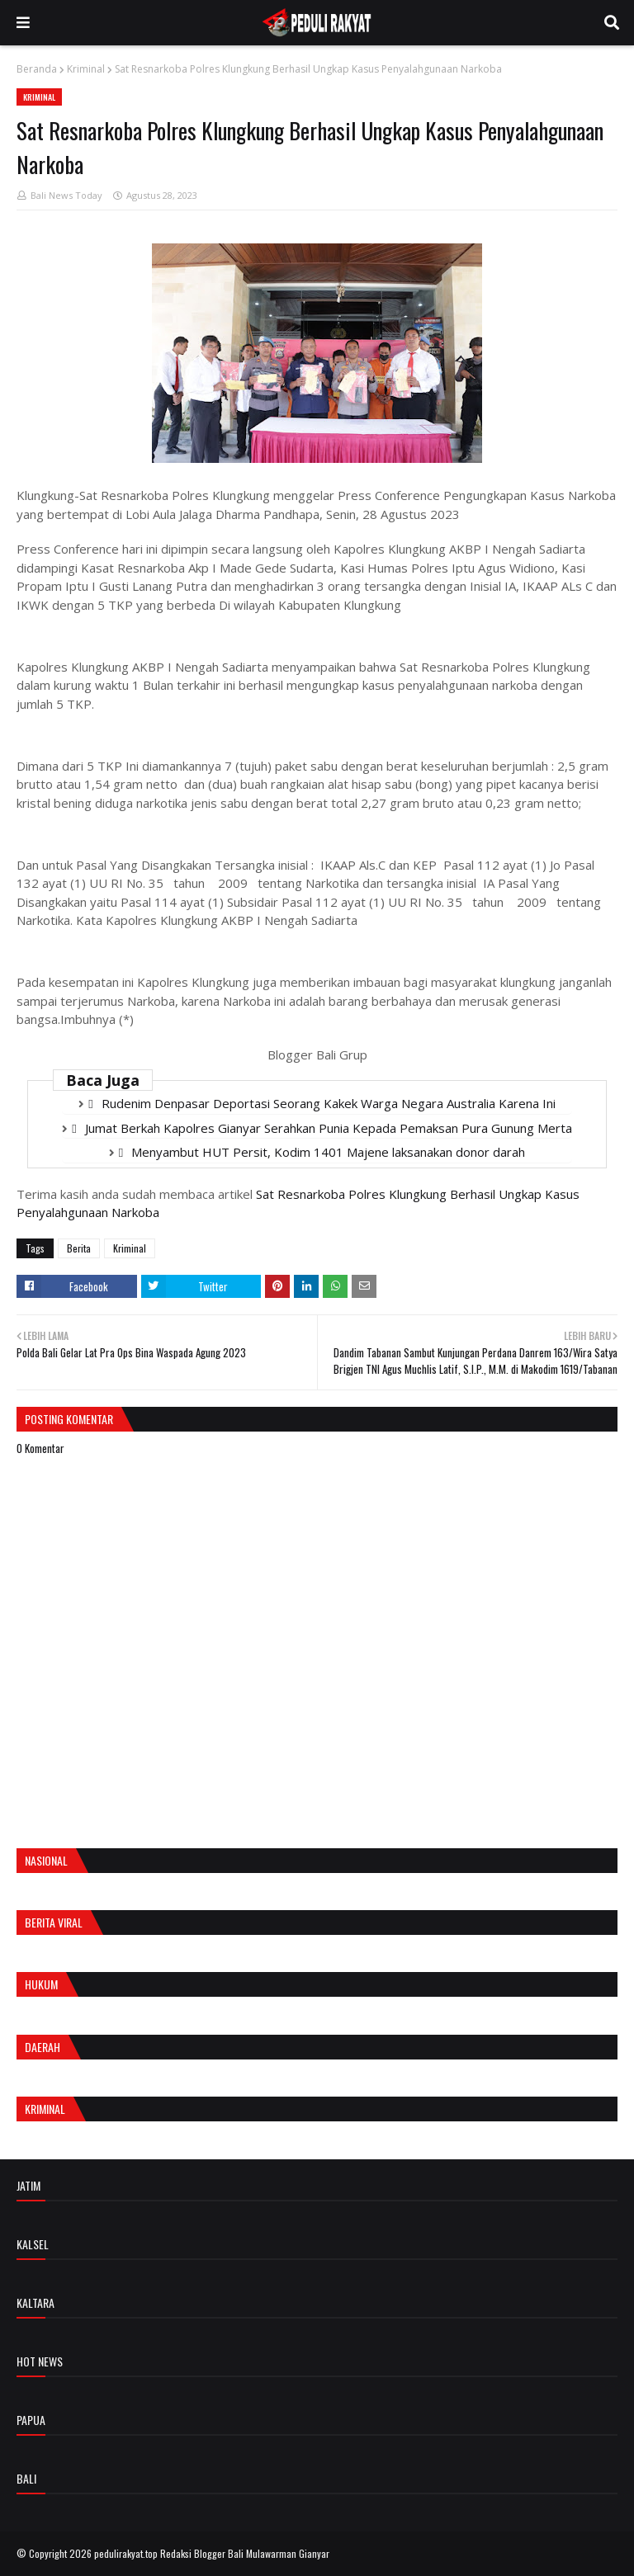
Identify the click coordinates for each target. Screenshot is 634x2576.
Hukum (41, 1984)
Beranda (37, 69)
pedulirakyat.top (126, 2553)
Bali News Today (66, 195)
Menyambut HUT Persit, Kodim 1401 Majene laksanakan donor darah (328, 1152)
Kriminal (86, 69)
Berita (79, 1248)
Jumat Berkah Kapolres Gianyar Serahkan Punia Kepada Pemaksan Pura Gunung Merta (328, 1128)
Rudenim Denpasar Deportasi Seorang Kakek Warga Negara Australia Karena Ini (329, 1103)
